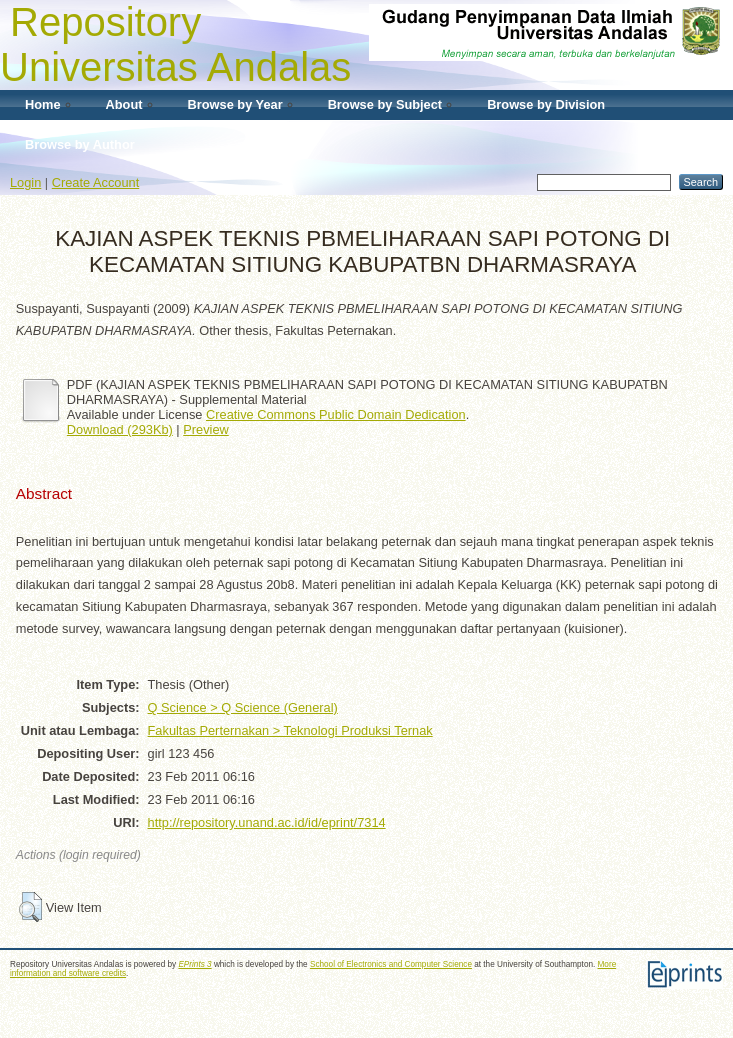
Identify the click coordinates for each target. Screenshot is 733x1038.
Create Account (96, 182)
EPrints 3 (194, 964)
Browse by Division (546, 104)
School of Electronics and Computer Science (391, 964)
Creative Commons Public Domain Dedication (336, 414)
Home (43, 104)
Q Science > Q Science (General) (243, 707)
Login (25, 182)
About (124, 104)
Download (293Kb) (120, 429)
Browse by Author (80, 144)
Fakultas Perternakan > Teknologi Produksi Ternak (290, 730)
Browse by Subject (385, 104)
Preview (206, 429)
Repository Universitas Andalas (175, 44)
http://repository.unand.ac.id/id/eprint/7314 (267, 822)
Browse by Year (235, 104)
